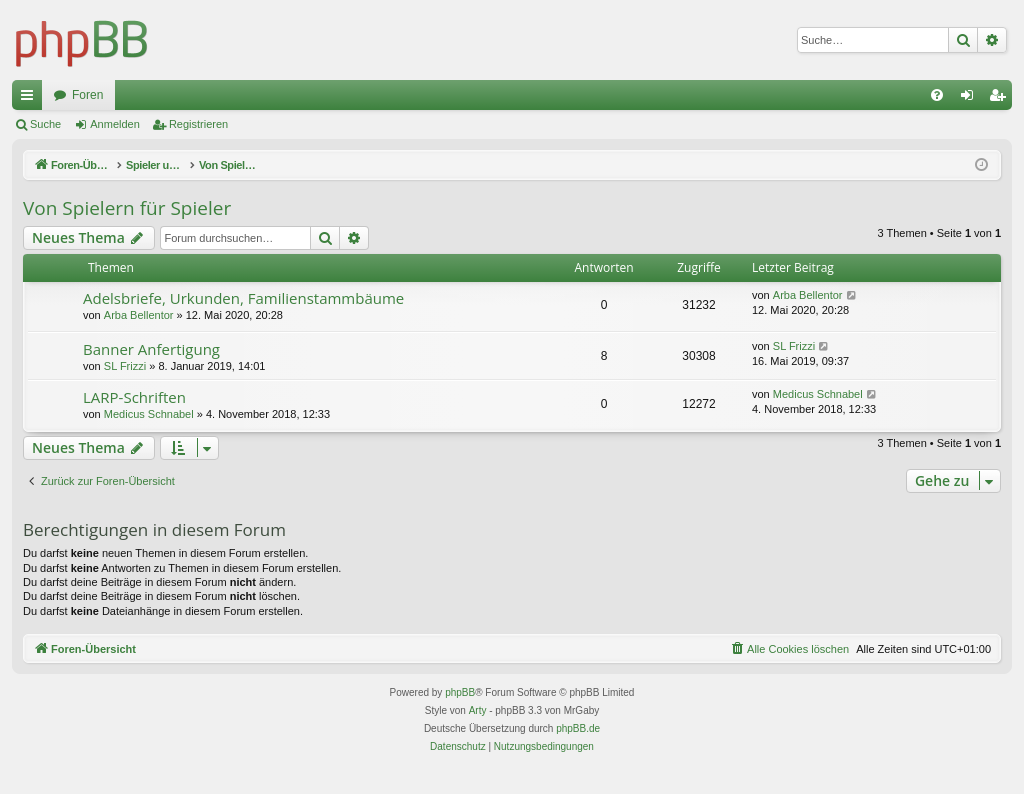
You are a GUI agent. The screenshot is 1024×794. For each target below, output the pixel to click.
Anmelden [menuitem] (971, 99)
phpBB (460, 692)
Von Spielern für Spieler (127, 208)
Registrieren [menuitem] (1001, 99)
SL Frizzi (125, 366)
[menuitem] (937, 95)
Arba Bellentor (139, 315)
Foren (87, 95)
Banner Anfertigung (151, 349)
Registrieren (198, 124)
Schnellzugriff (31, 99)
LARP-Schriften (134, 397)
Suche (45, 124)
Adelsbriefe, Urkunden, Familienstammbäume (243, 298)
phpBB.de (578, 728)
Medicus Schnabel (149, 414)
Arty (478, 710)
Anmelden (115, 124)
